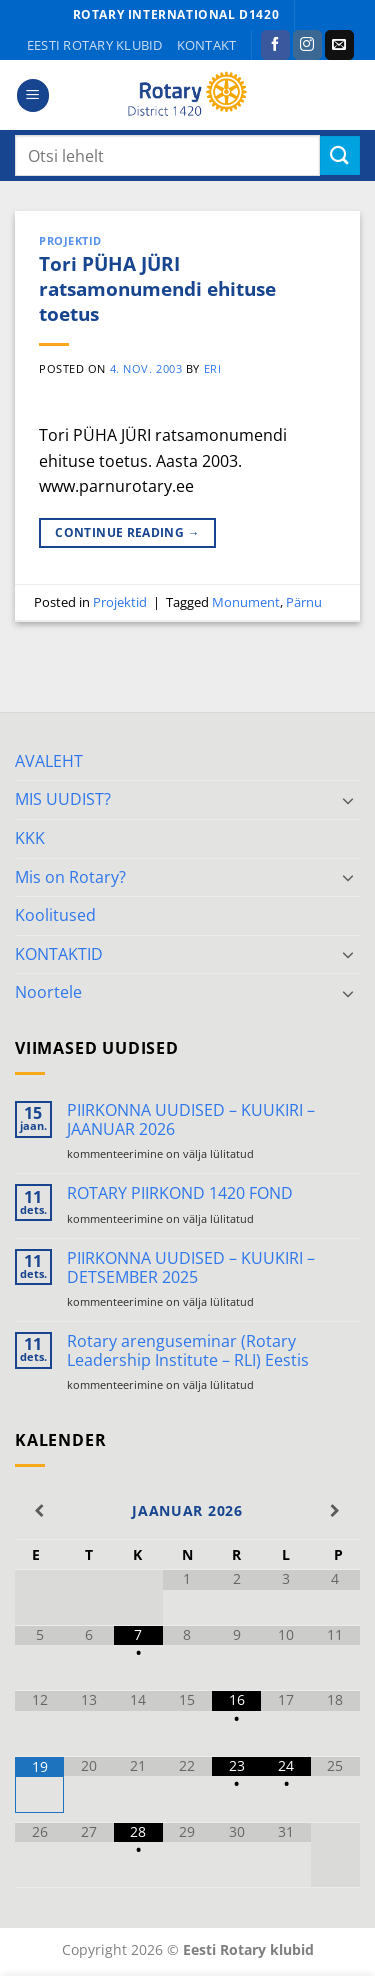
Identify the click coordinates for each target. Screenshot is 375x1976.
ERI (213, 368)
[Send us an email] (339, 45)
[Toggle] (348, 800)
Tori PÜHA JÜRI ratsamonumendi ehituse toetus (157, 288)
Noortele (48, 992)
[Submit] (340, 155)
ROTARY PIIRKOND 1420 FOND (180, 1193)
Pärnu (304, 602)
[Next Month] (335, 1511)
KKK (30, 838)
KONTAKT (207, 45)
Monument (246, 602)
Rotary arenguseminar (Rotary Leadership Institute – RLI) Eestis (188, 1351)
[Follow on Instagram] (307, 45)
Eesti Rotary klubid (95, 45)
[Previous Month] (39, 1511)
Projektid (70, 240)
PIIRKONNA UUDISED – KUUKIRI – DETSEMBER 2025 (191, 1268)
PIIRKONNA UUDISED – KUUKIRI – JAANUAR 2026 (191, 1120)
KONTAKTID (59, 954)
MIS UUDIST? (63, 799)
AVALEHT (49, 761)
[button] (33, 95)
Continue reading (127, 532)
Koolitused (55, 915)
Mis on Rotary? (70, 877)
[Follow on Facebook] (275, 45)
